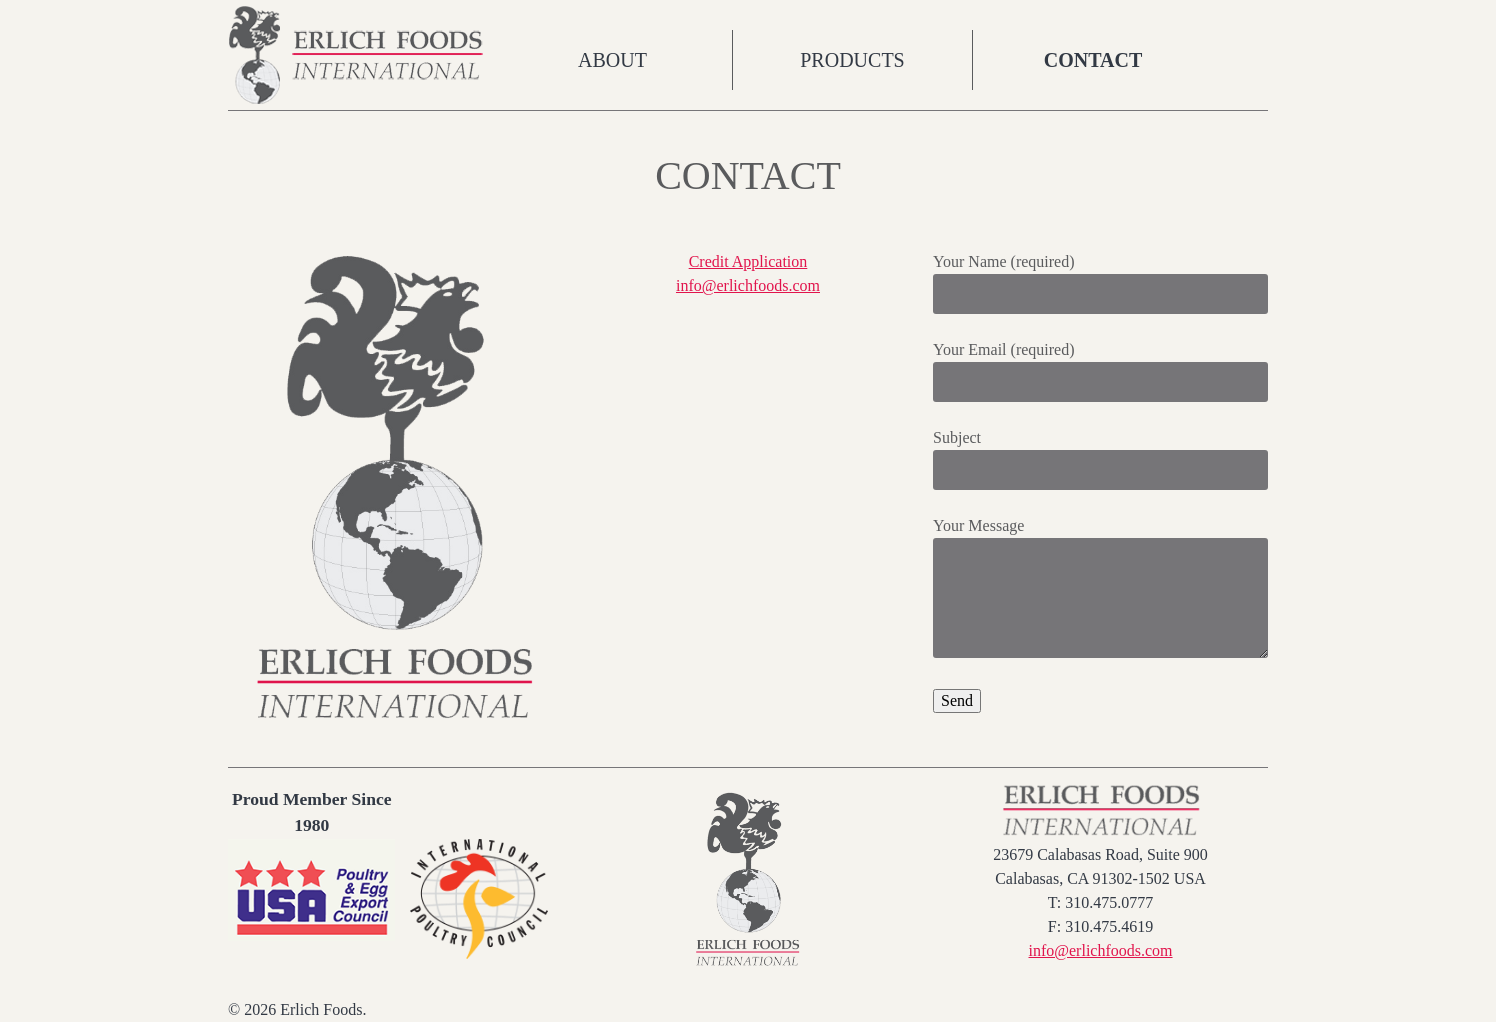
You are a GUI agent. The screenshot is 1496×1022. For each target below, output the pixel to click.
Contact (1093, 60)
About (612, 60)
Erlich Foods (360, 55)
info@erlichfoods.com (748, 285)
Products (852, 60)
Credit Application (748, 261)
